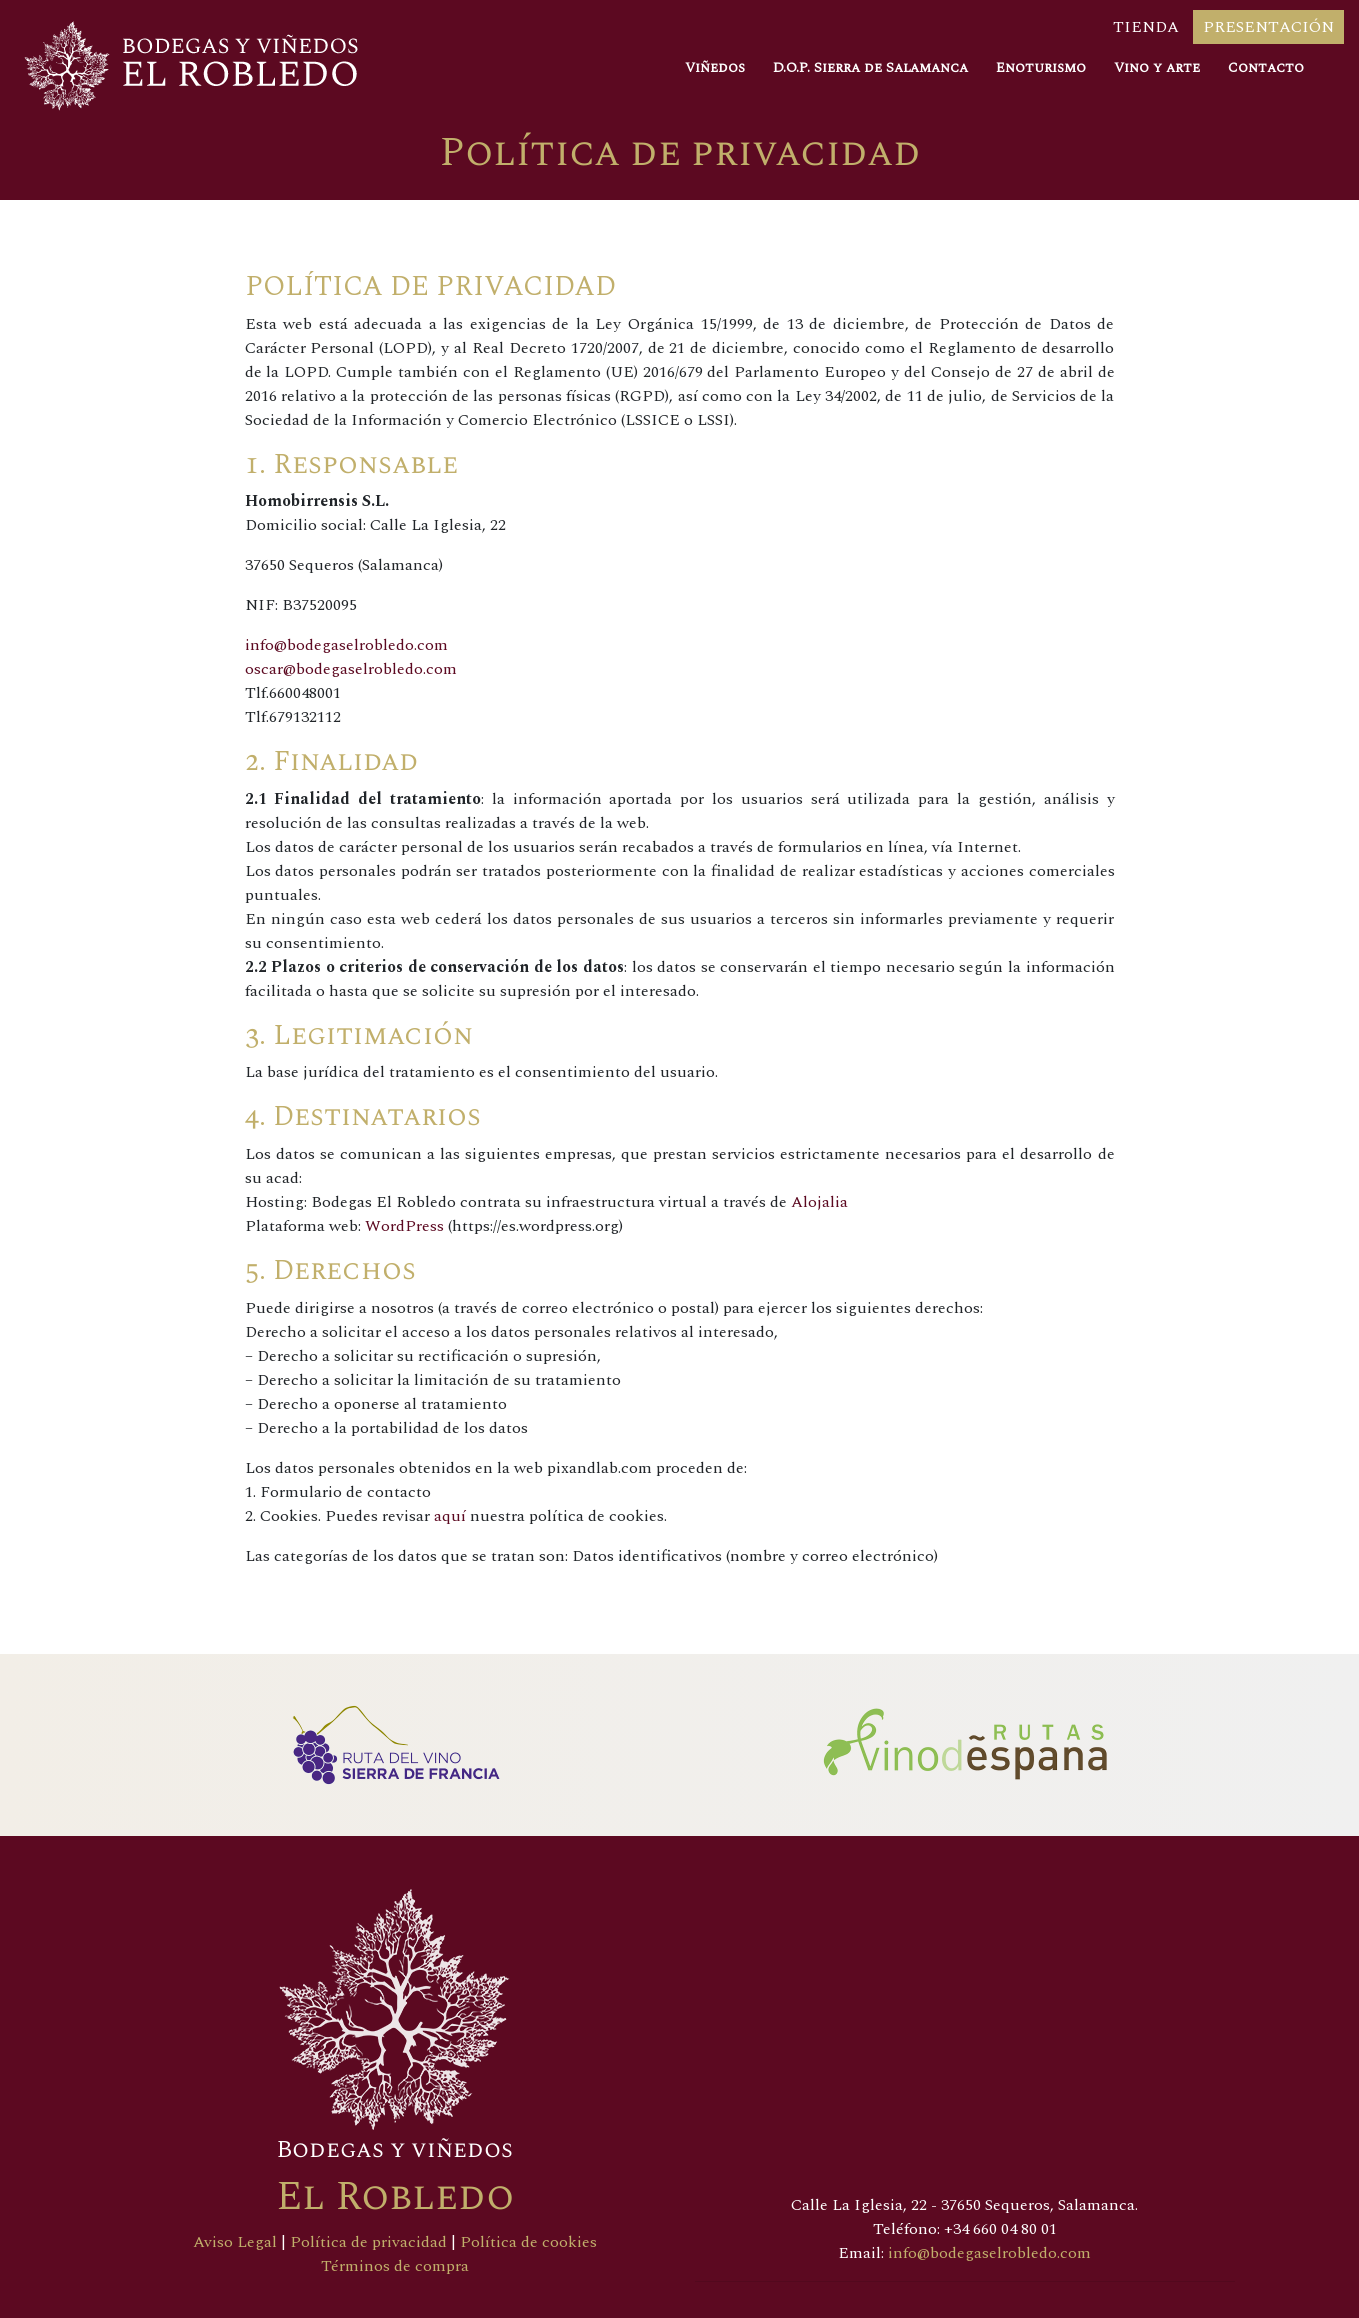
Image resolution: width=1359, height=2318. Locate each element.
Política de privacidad (370, 2242)
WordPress (404, 1226)
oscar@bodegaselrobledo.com (351, 669)
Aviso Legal (235, 2242)
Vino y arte (1157, 67)
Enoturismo (1041, 67)
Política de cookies (528, 2242)
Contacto (1266, 67)
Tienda (1146, 27)
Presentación (1268, 27)
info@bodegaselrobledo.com (346, 645)
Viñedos (715, 67)
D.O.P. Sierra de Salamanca (870, 67)
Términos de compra (395, 2266)
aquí (450, 1516)
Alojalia (819, 1202)
